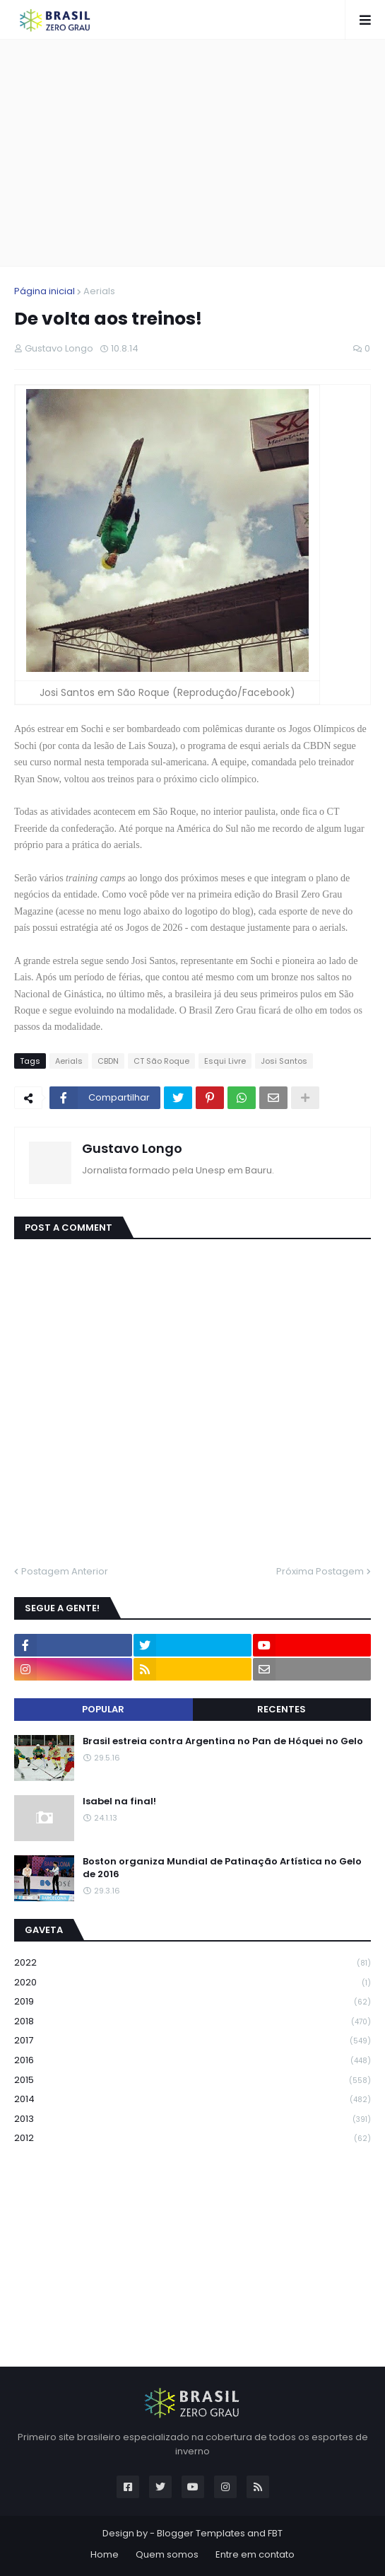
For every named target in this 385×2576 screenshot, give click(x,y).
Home (104, 2554)
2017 (192, 2040)
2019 (192, 2002)
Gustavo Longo (132, 1148)
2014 (192, 2099)
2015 (192, 2080)
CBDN (108, 1061)
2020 (192, 1982)
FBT (275, 2533)
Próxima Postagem (320, 1571)
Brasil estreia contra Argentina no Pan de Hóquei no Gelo (223, 1741)
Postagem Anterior (64, 1571)
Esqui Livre (225, 1061)
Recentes (281, 1709)
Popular (103, 1709)
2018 (192, 2021)
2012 (192, 2138)
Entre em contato (255, 2554)
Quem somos (167, 2554)
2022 (192, 1963)
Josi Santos (284, 1061)
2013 (192, 2119)
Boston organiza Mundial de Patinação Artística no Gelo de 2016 (222, 1868)
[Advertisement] (199, 153)
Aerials (99, 291)
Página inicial (44, 291)
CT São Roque (161, 1061)
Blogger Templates (201, 2533)
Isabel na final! (119, 1801)
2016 (192, 2060)
